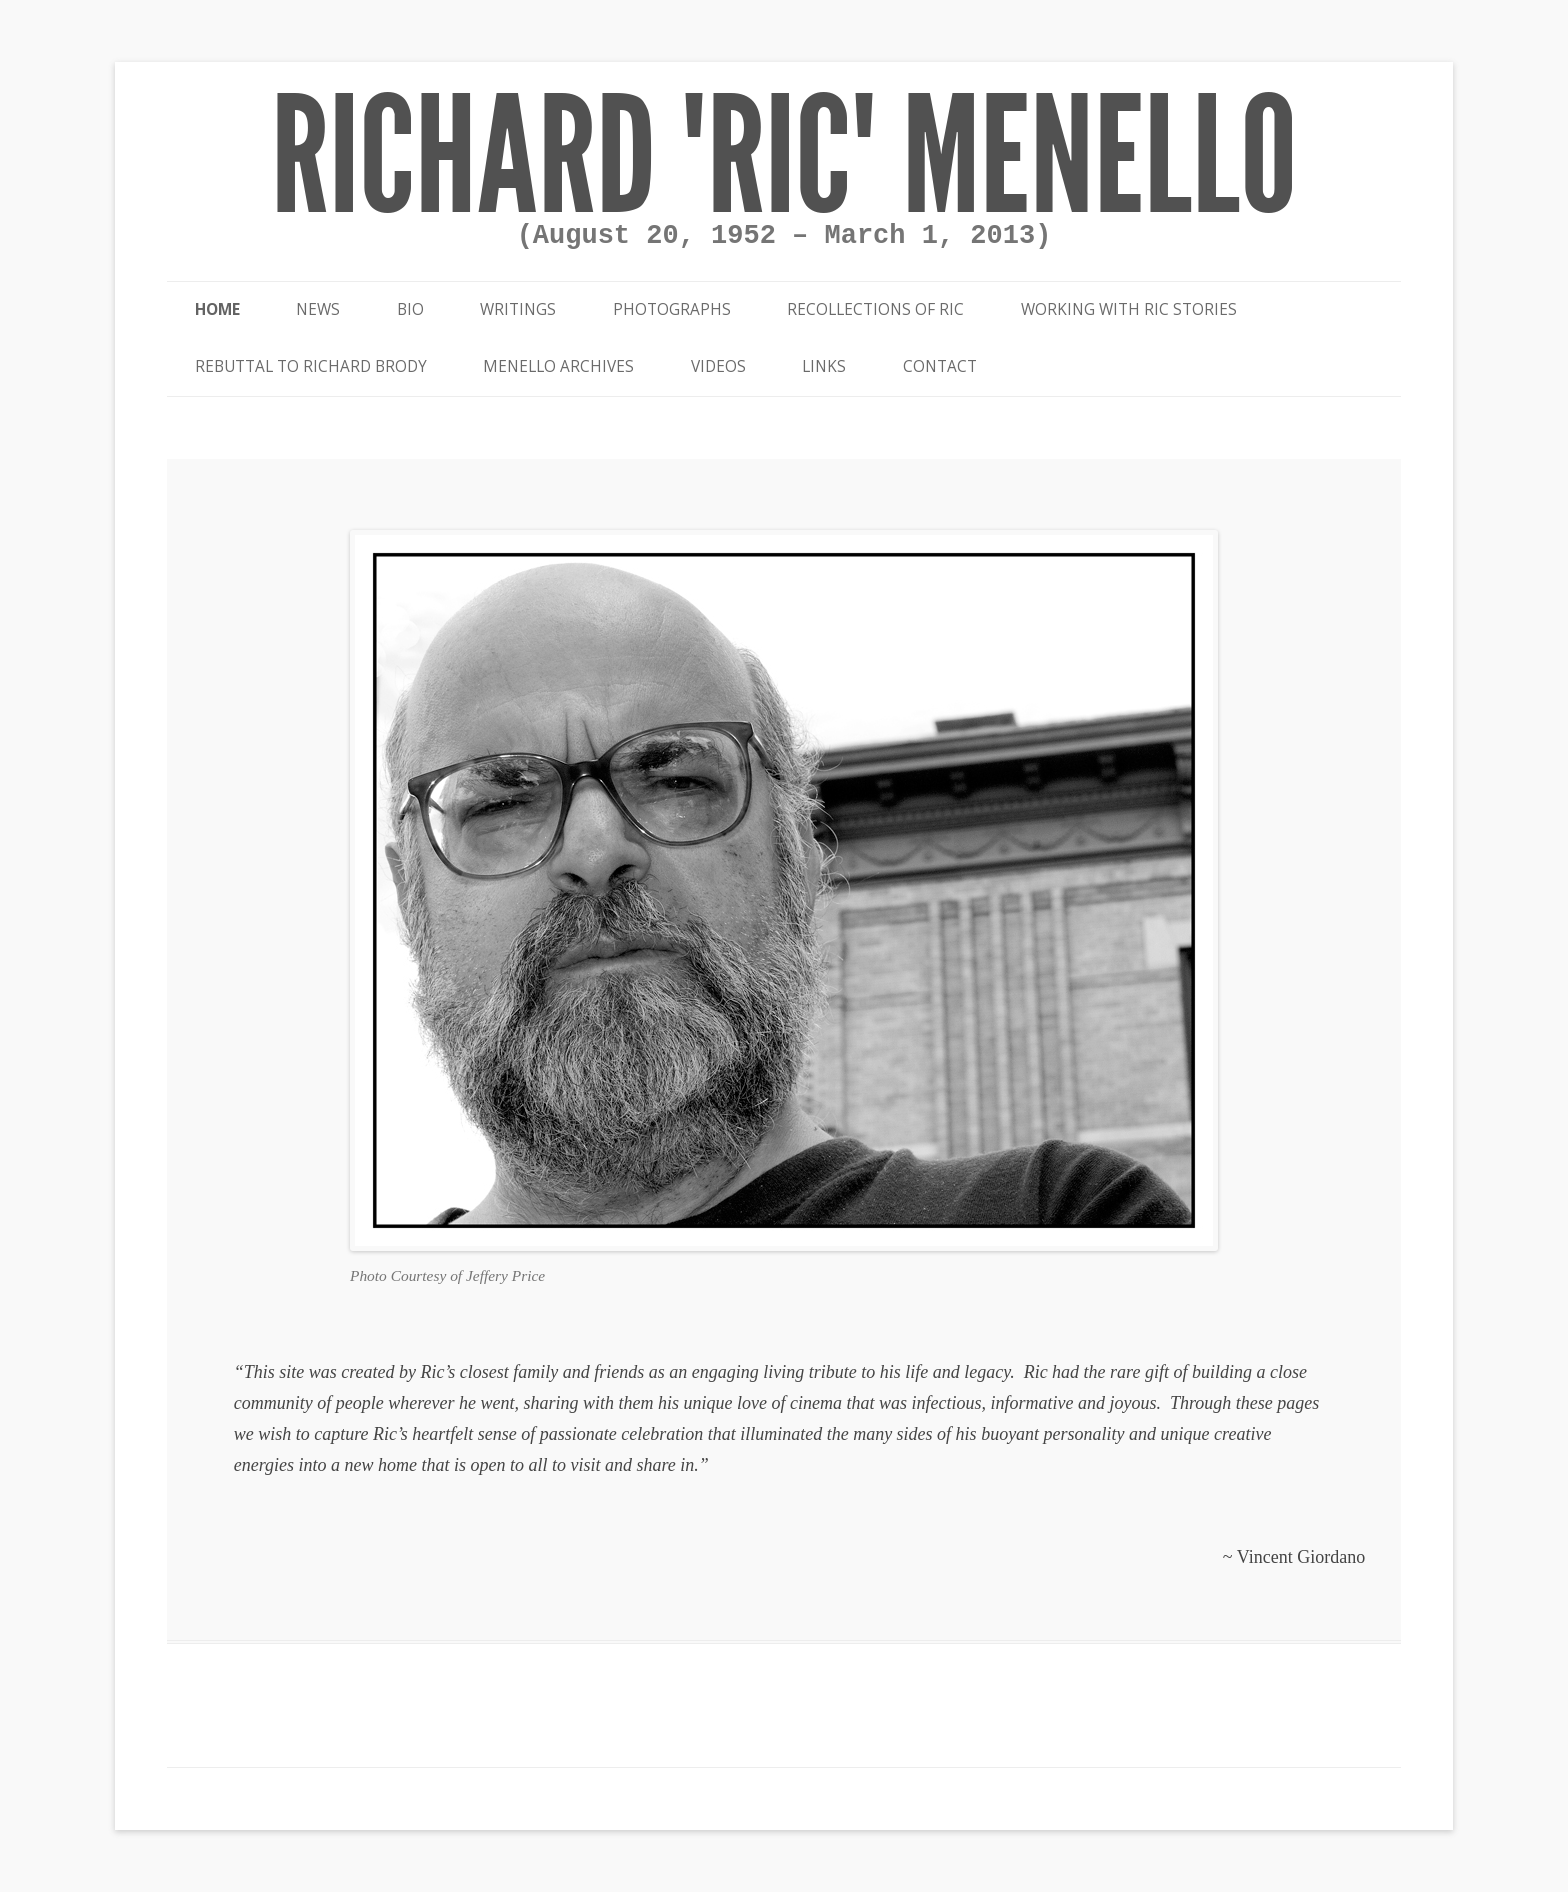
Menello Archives (558, 366)
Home (217, 309)
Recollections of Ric (875, 309)
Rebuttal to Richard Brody (311, 366)
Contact (940, 366)
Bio (410, 309)
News (318, 309)
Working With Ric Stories (1129, 309)
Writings (518, 309)
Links (824, 366)
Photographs (672, 309)
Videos (718, 366)
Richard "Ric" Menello (784, 157)
